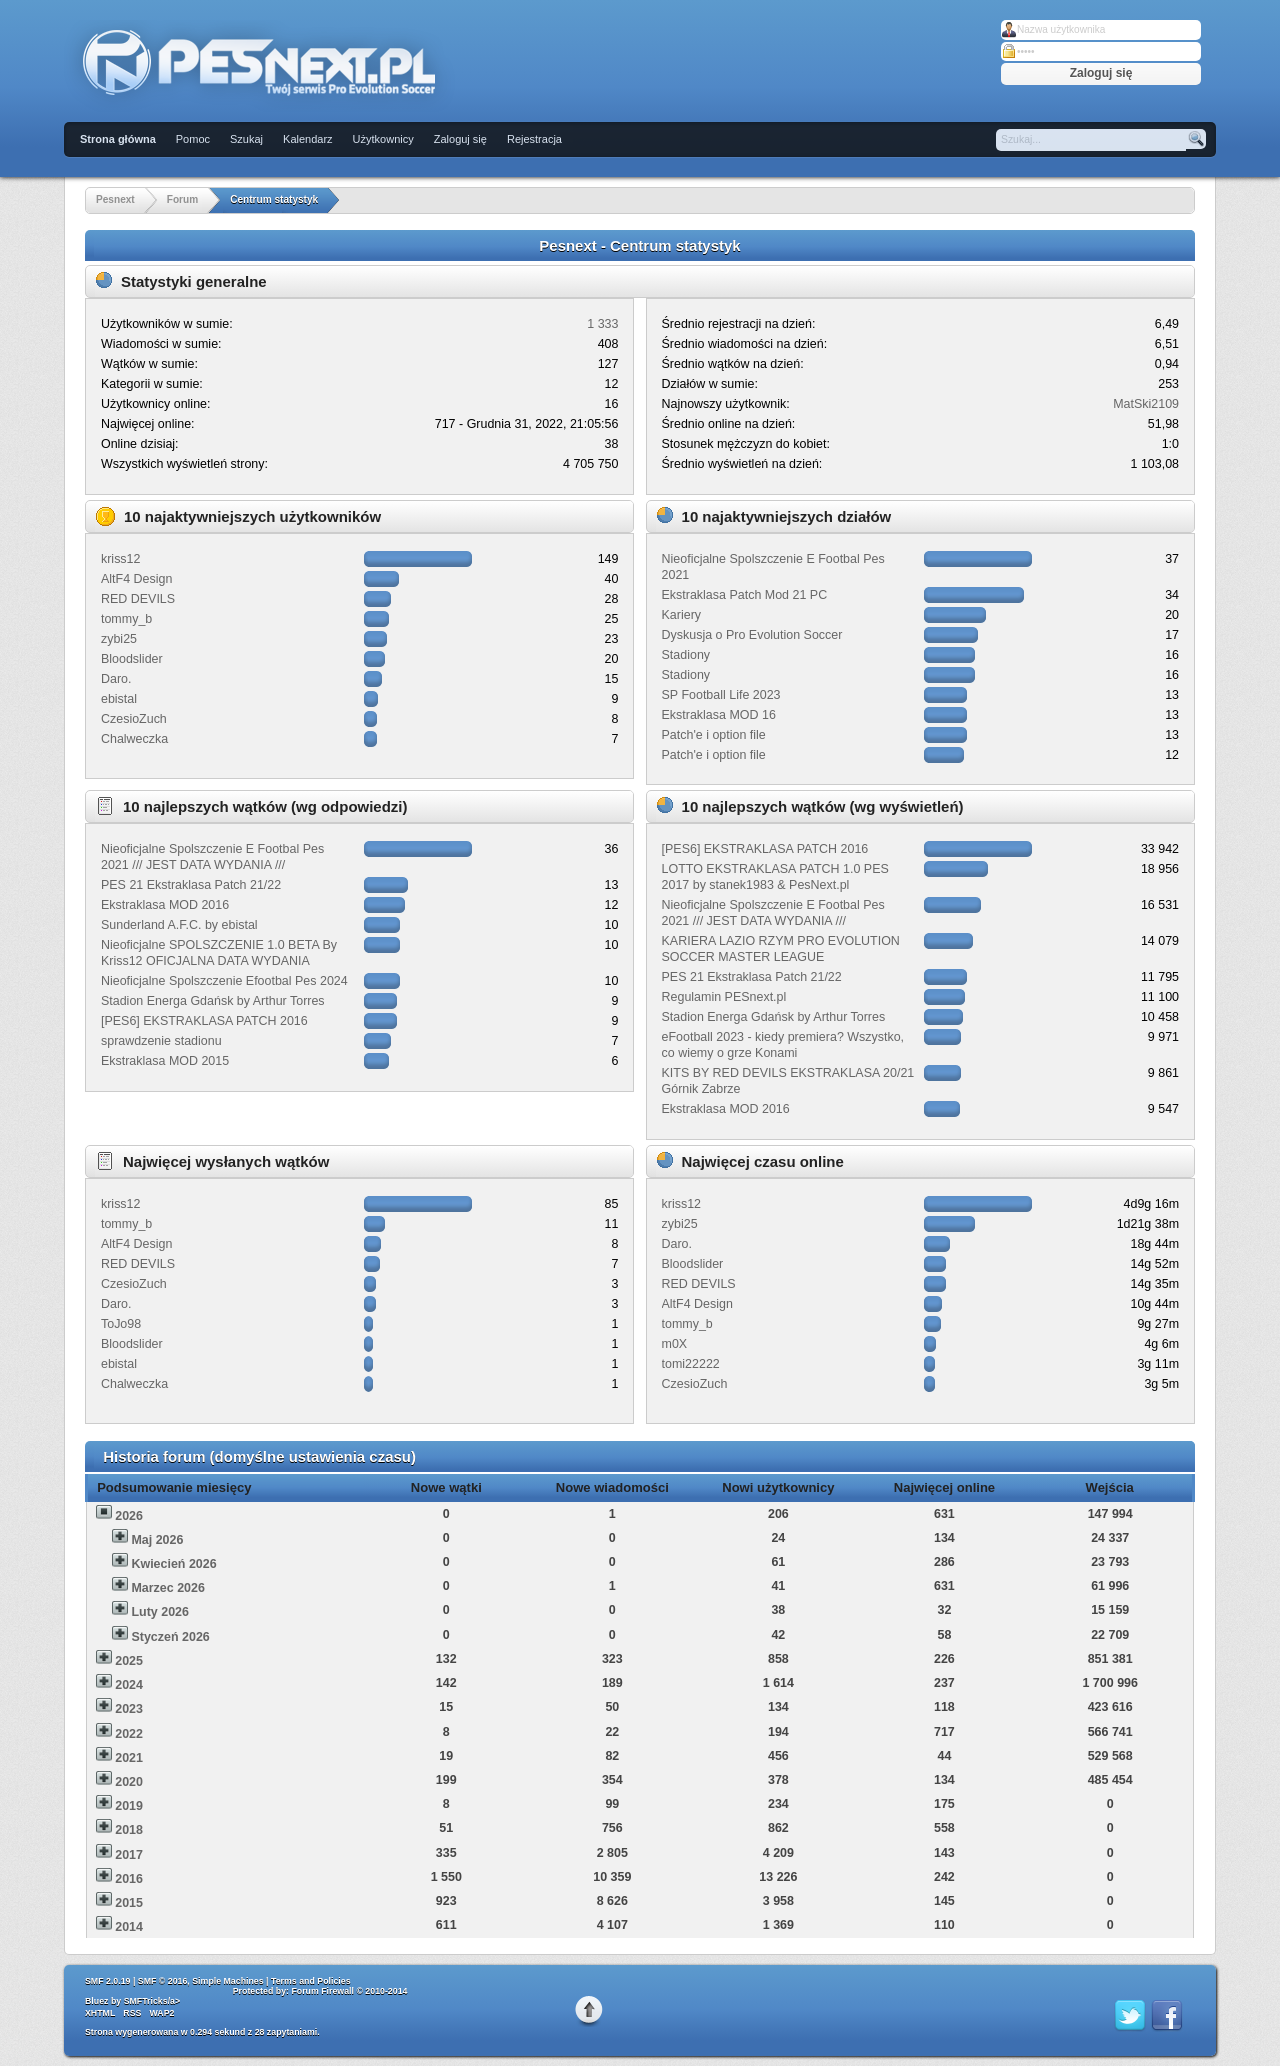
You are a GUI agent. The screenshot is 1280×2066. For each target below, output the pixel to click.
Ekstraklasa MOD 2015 (165, 1061)
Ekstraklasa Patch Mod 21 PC (745, 595)
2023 (129, 1709)
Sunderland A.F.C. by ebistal (179, 925)
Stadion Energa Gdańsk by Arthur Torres (213, 1001)
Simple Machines (227, 1981)
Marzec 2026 (167, 1588)
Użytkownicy (383, 139)
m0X (675, 1344)
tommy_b (126, 619)
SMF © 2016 (163, 1981)
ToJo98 (121, 1324)
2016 (129, 1879)
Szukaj (246, 139)
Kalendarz (308, 139)
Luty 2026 (160, 1612)
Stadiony (686, 655)
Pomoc (193, 139)
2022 (129, 1734)
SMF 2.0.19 (107, 1981)
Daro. (116, 679)
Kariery (682, 615)
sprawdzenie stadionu (161, 1041)
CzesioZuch (134, 719)
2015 (129, 1903)
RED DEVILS (138, 599)
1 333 (602, 324)
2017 (129, 1855)
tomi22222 (691, 1364)
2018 (129, 1830)
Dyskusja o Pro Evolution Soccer (752, 635)
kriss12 (121, 559)
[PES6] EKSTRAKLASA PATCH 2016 (204, 1021)
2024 (129, 1685)
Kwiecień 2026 (173, 1564)
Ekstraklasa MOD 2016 (165, 905)
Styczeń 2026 (170, 1637)
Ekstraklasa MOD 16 (719, 715)
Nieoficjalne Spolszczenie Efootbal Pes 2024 (224, 981)
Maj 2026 (157, 1540)
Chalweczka (134, 739)
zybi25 (119, 639)
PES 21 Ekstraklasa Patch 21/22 (191, 885)
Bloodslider (132, 659)
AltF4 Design (136, 579)
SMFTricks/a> (152, 2001)
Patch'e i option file (714, 735)
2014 (129, 1927)
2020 (129, 1782)
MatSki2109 (1146, 404)
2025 (129, 1661)
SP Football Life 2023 (721, 695)
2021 (129, 1758)
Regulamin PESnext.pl (724, 997)
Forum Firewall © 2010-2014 (349, 1991)
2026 (129, 1516)
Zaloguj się (460, 139)
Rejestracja (534, 139)
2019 (129, 1806)
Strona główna (118, 139)
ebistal (119, 699)
